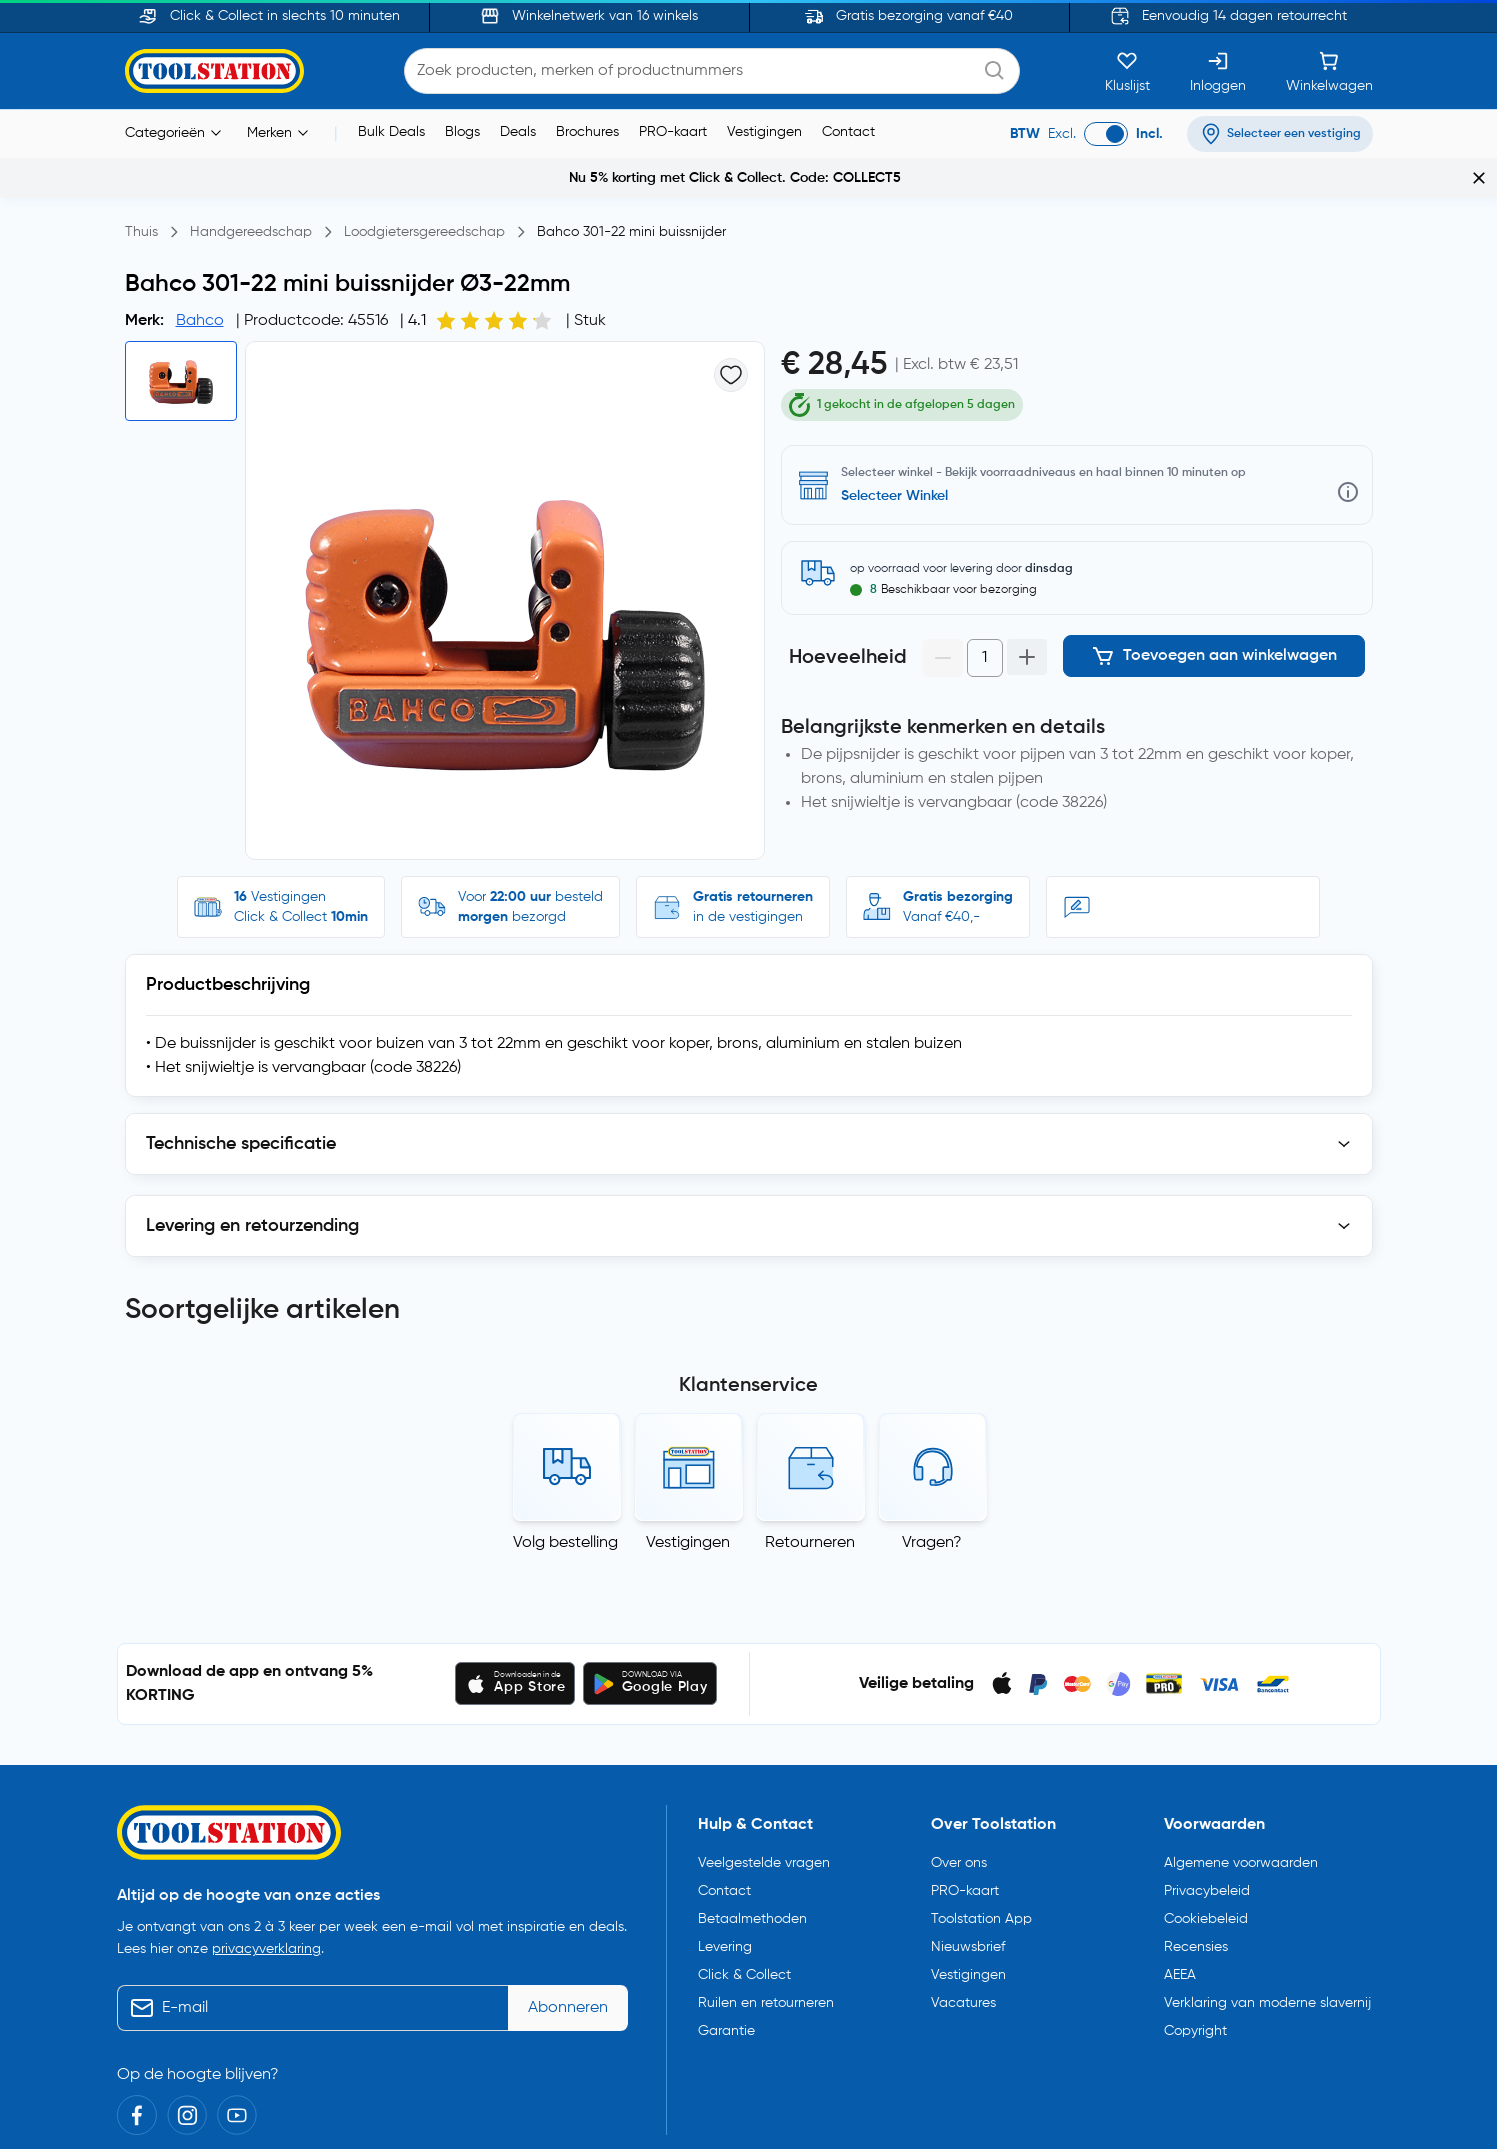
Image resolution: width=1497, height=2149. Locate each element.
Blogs (462, 132)
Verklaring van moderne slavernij (1267, 1921)
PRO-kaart (673, 132)
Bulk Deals (391, 132)
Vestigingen (764, 132)
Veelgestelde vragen (764, 1781)
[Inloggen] (1218, 71)
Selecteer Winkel (894, 460)
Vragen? (932, 1461)
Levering (725, 1865)
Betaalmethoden (752, 1837)
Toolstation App (981, 1837)
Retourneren (810, 1461)
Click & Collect (744, 1893)
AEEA (1180, 1893)
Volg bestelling (565, 1461)
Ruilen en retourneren (766, 1921)
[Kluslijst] (1127, 71)
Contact (848, 132)
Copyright (1195, 1949)
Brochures (587, 132)
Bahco (200, 321)
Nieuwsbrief (968, 1865)
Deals (518, 132)
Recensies (1196, 1865)
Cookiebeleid (1206, 1837)
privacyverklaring (266, 1867)
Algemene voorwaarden (1241, 1781)
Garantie (726, 1949)
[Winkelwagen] (1329, 71)
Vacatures (963, 1921)
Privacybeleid (1207, 1809)
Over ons (959, 1781)
